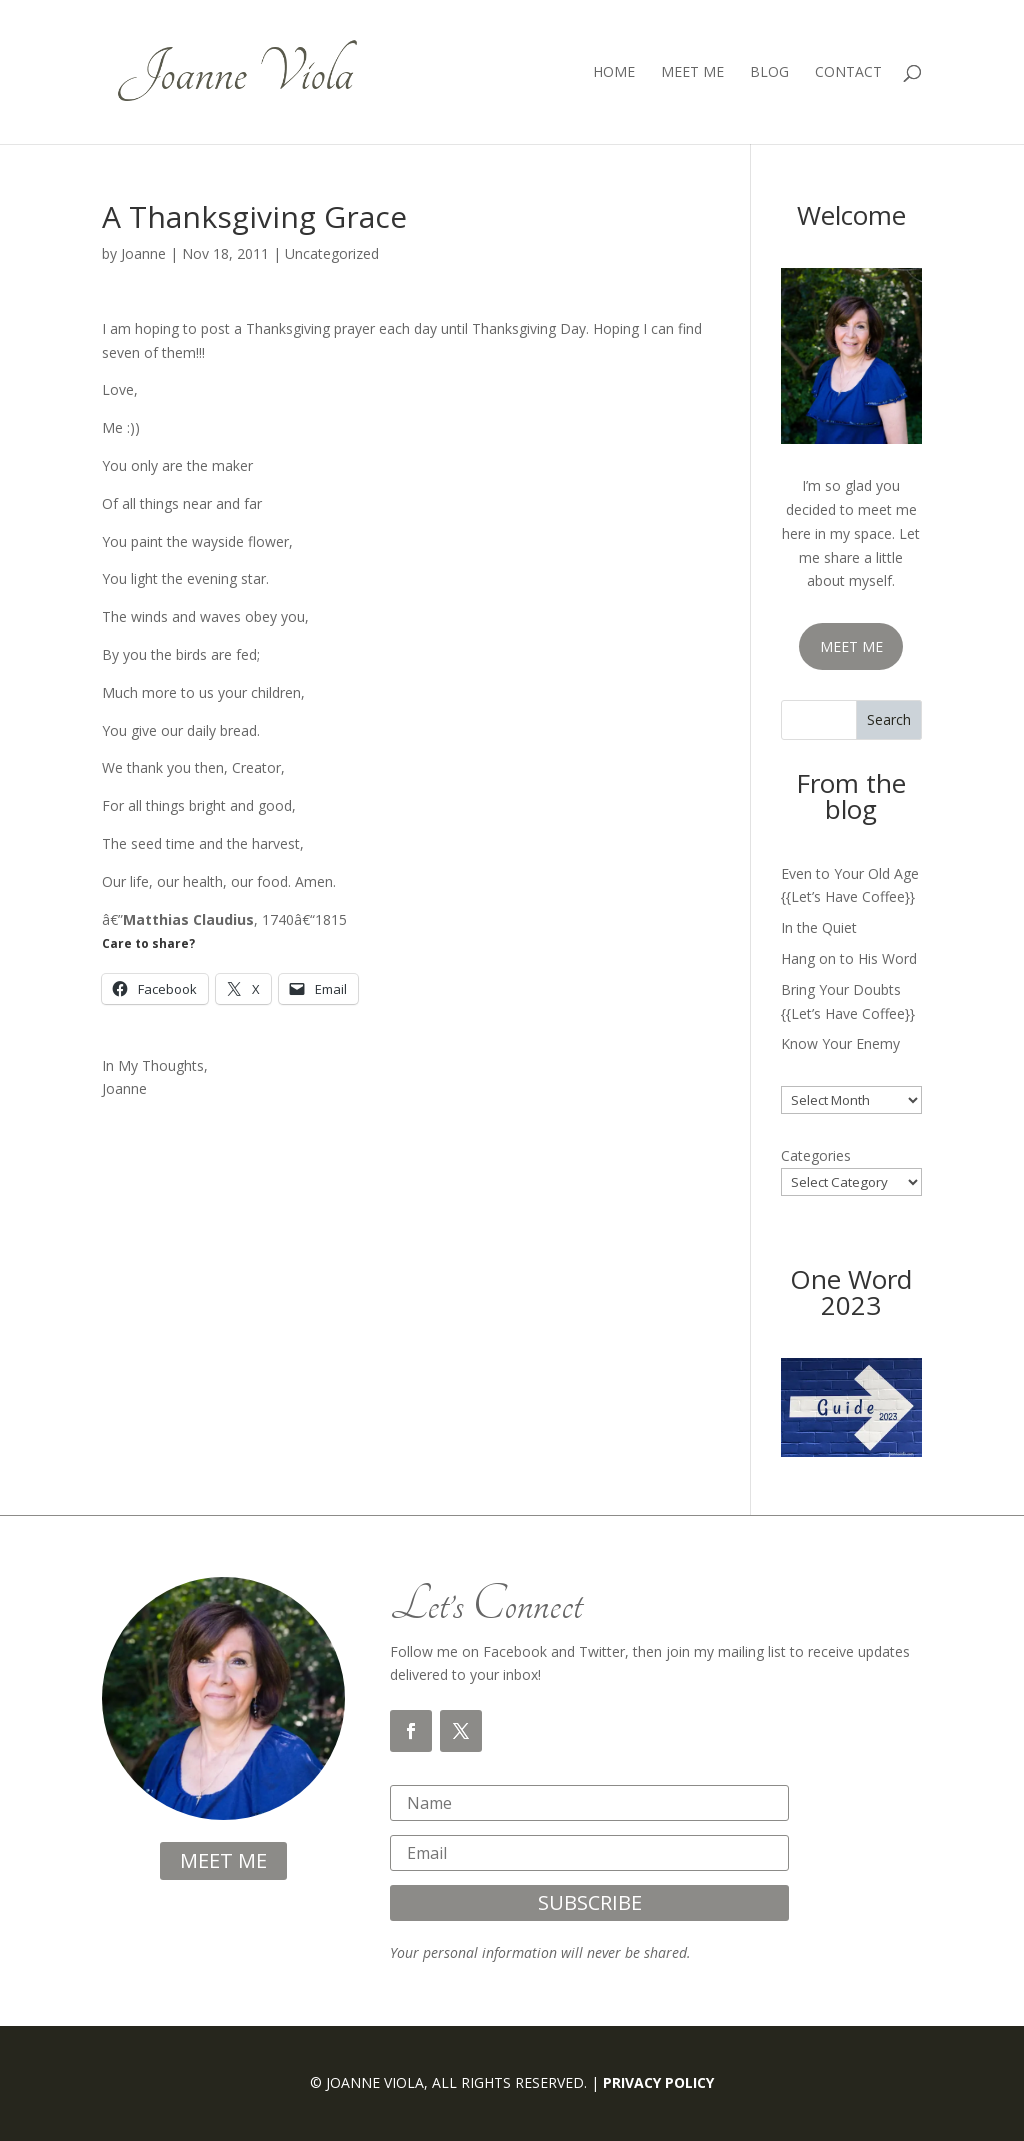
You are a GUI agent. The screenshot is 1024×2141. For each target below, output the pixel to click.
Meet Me (692, 73)
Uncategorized (332, 253)
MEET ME (851, 646)
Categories (816, 1155)
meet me (223, 1860)
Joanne (143, 253)
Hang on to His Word (849, 958)
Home (614, 73)
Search (889, 719)
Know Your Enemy (840, 1043)
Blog (769, 73)
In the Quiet (819, 927)
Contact (848, 73)
